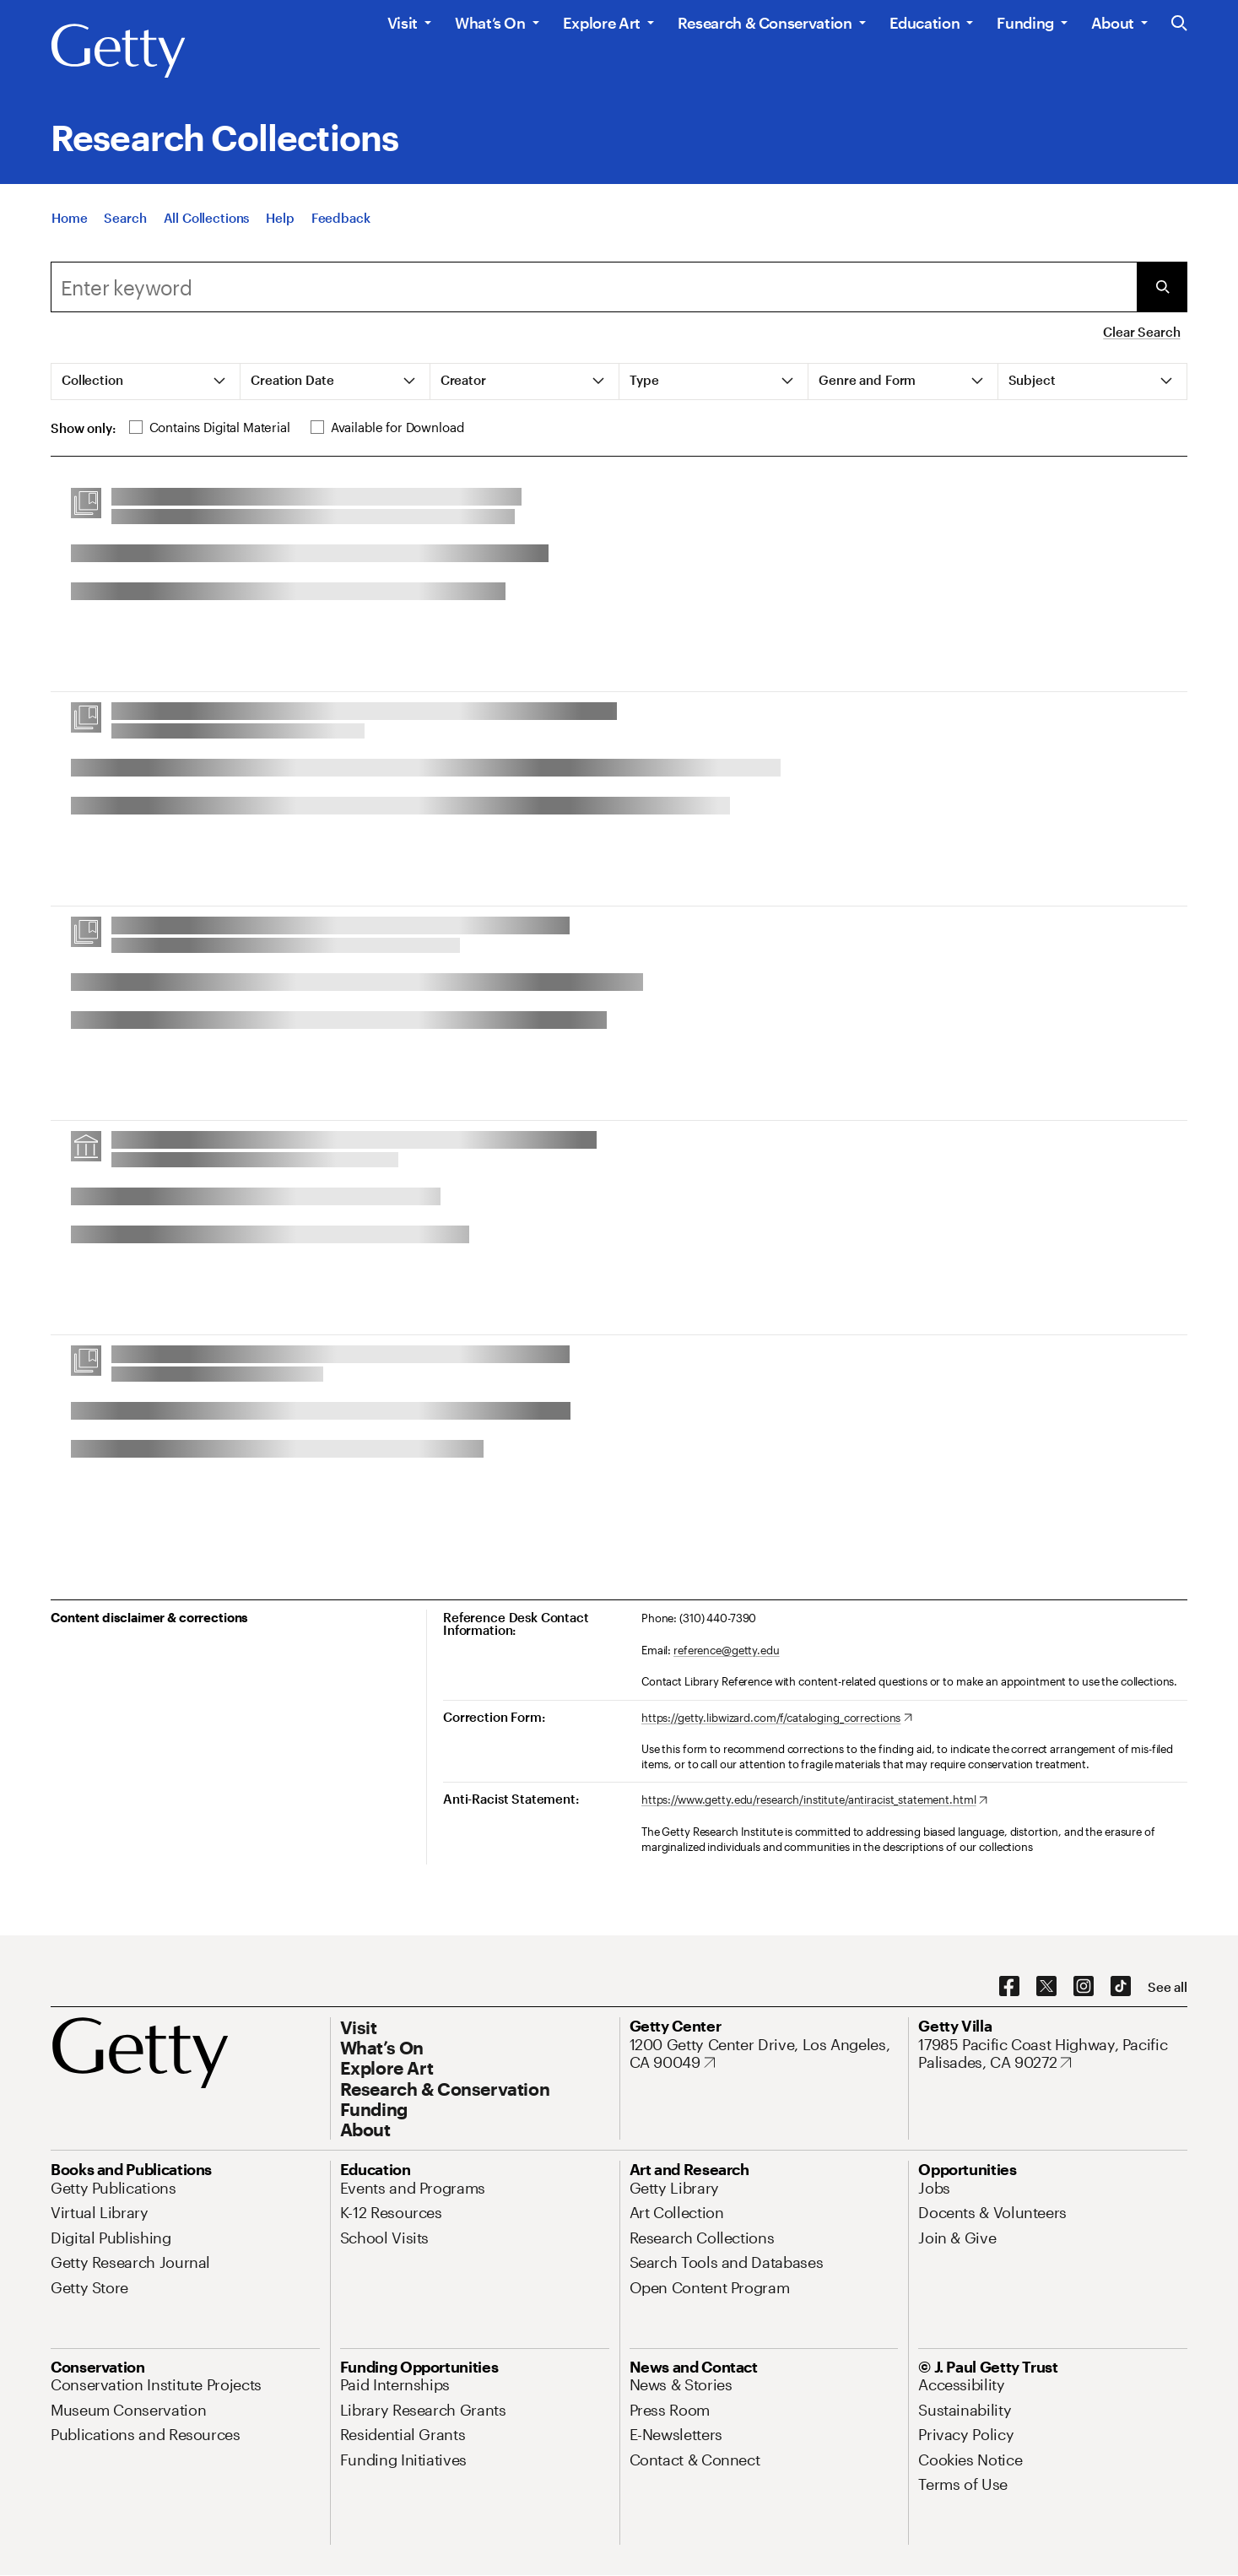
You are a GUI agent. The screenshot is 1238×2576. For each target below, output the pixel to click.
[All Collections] (207, 217)
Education (924, 23)
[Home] (69, 217)
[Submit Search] (1162, 287)
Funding (1025, 23)
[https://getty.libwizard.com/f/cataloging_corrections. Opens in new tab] (776, 1718)
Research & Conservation (765, 23)
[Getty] (118, 51)
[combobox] (594, 287)
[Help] (280, 217)
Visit (402, 23)
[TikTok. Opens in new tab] (1121, 1987)
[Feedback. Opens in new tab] (340, 217)
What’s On (490, 23)
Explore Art (602, 23)
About (1112, 23)
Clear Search (1141, 331)
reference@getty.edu (726, 1650)
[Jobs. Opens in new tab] (934, 2187)
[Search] (125, 217)
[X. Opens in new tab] (1046, 1987)
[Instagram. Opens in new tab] (1083, 1987)
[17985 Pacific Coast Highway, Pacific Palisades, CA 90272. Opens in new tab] (1052, 2054)
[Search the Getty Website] (1179, 24)
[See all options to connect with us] (1167, 1987)
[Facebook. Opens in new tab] (1009, 1987)
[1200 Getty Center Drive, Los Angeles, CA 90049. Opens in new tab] (764, 2054)
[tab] (146, 381)
